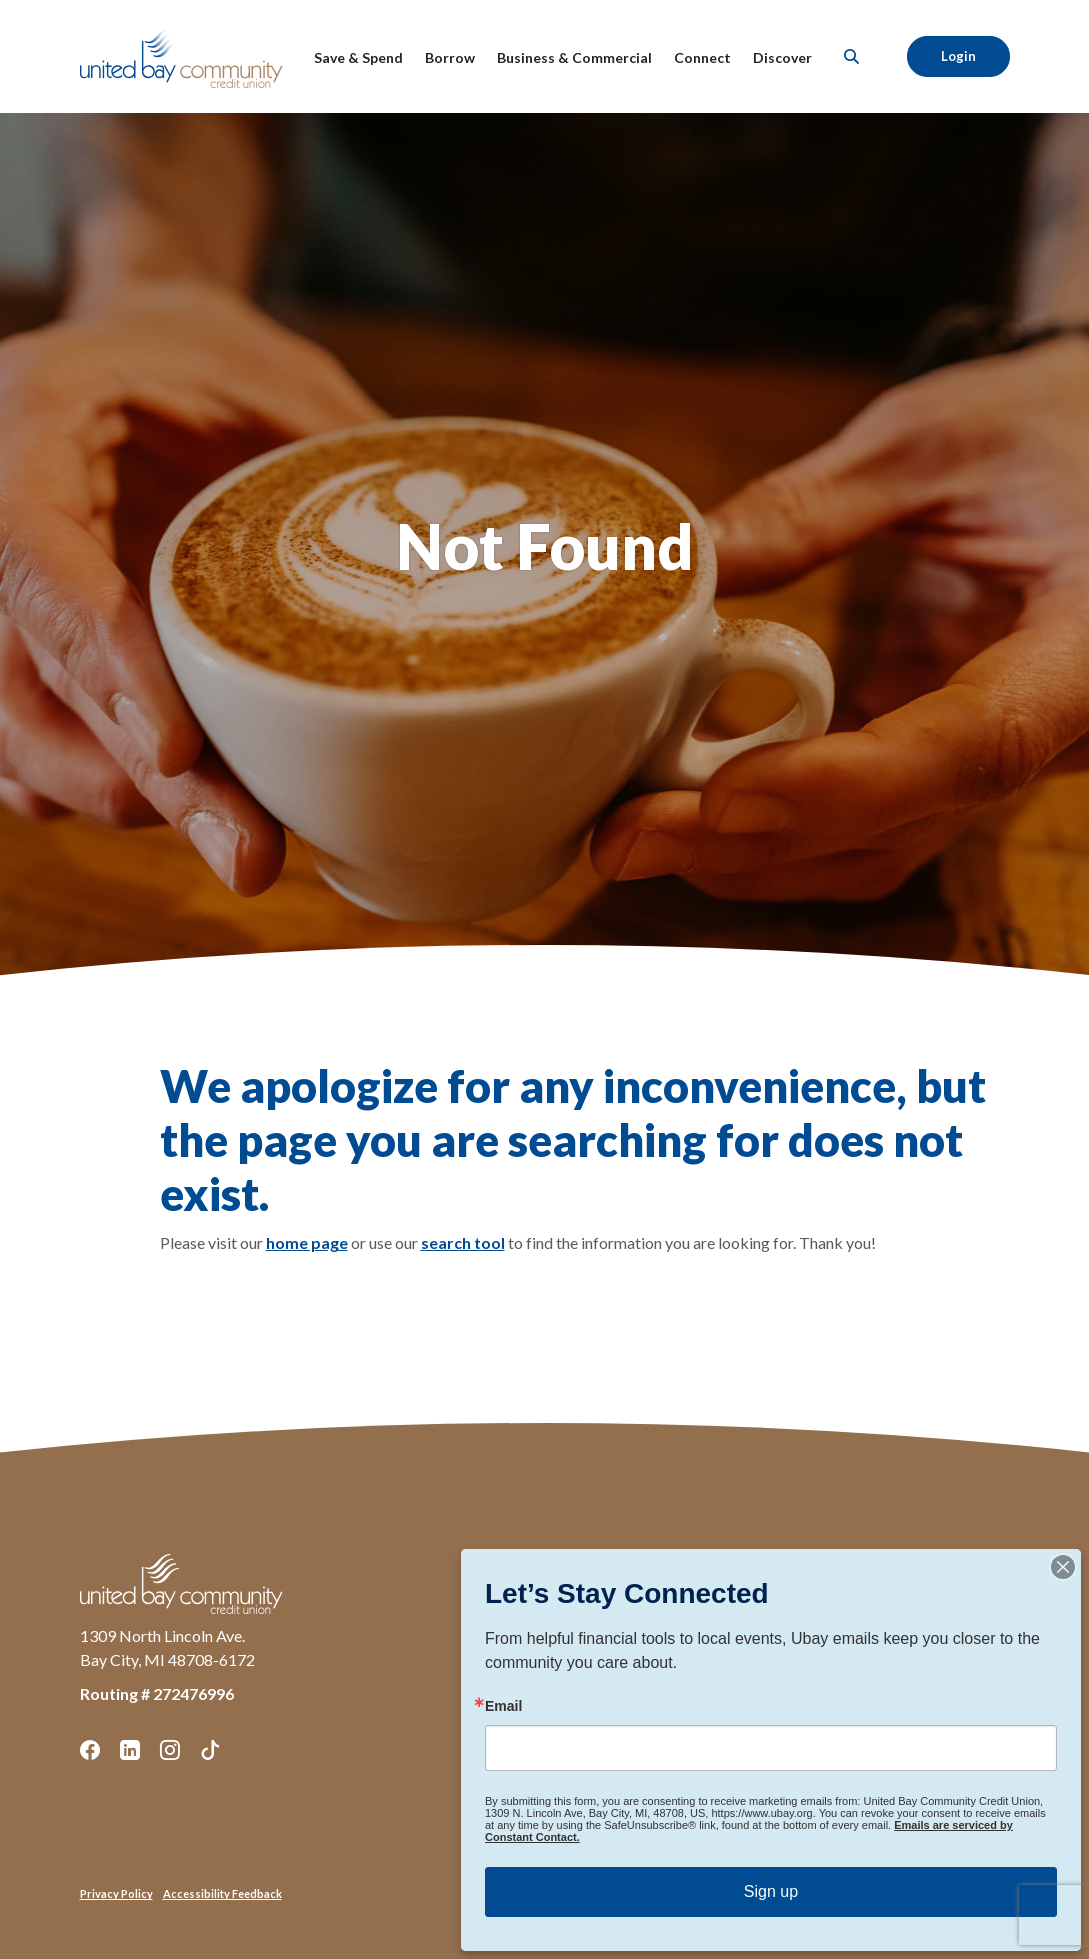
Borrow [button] (450, 57)
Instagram (170, 1750)
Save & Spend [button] (358, 57)
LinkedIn (130, 1750)
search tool (463, 1242)
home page (307, 1242)
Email (503, 1706)
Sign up (771, 1891)
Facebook (90, 1750)
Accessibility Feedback (222, 1893)
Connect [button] (702, 57)
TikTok (210, 1750)
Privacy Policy (116, 1893)
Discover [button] (782, 57)
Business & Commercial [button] (574, 57)
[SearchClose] (852, 56)
